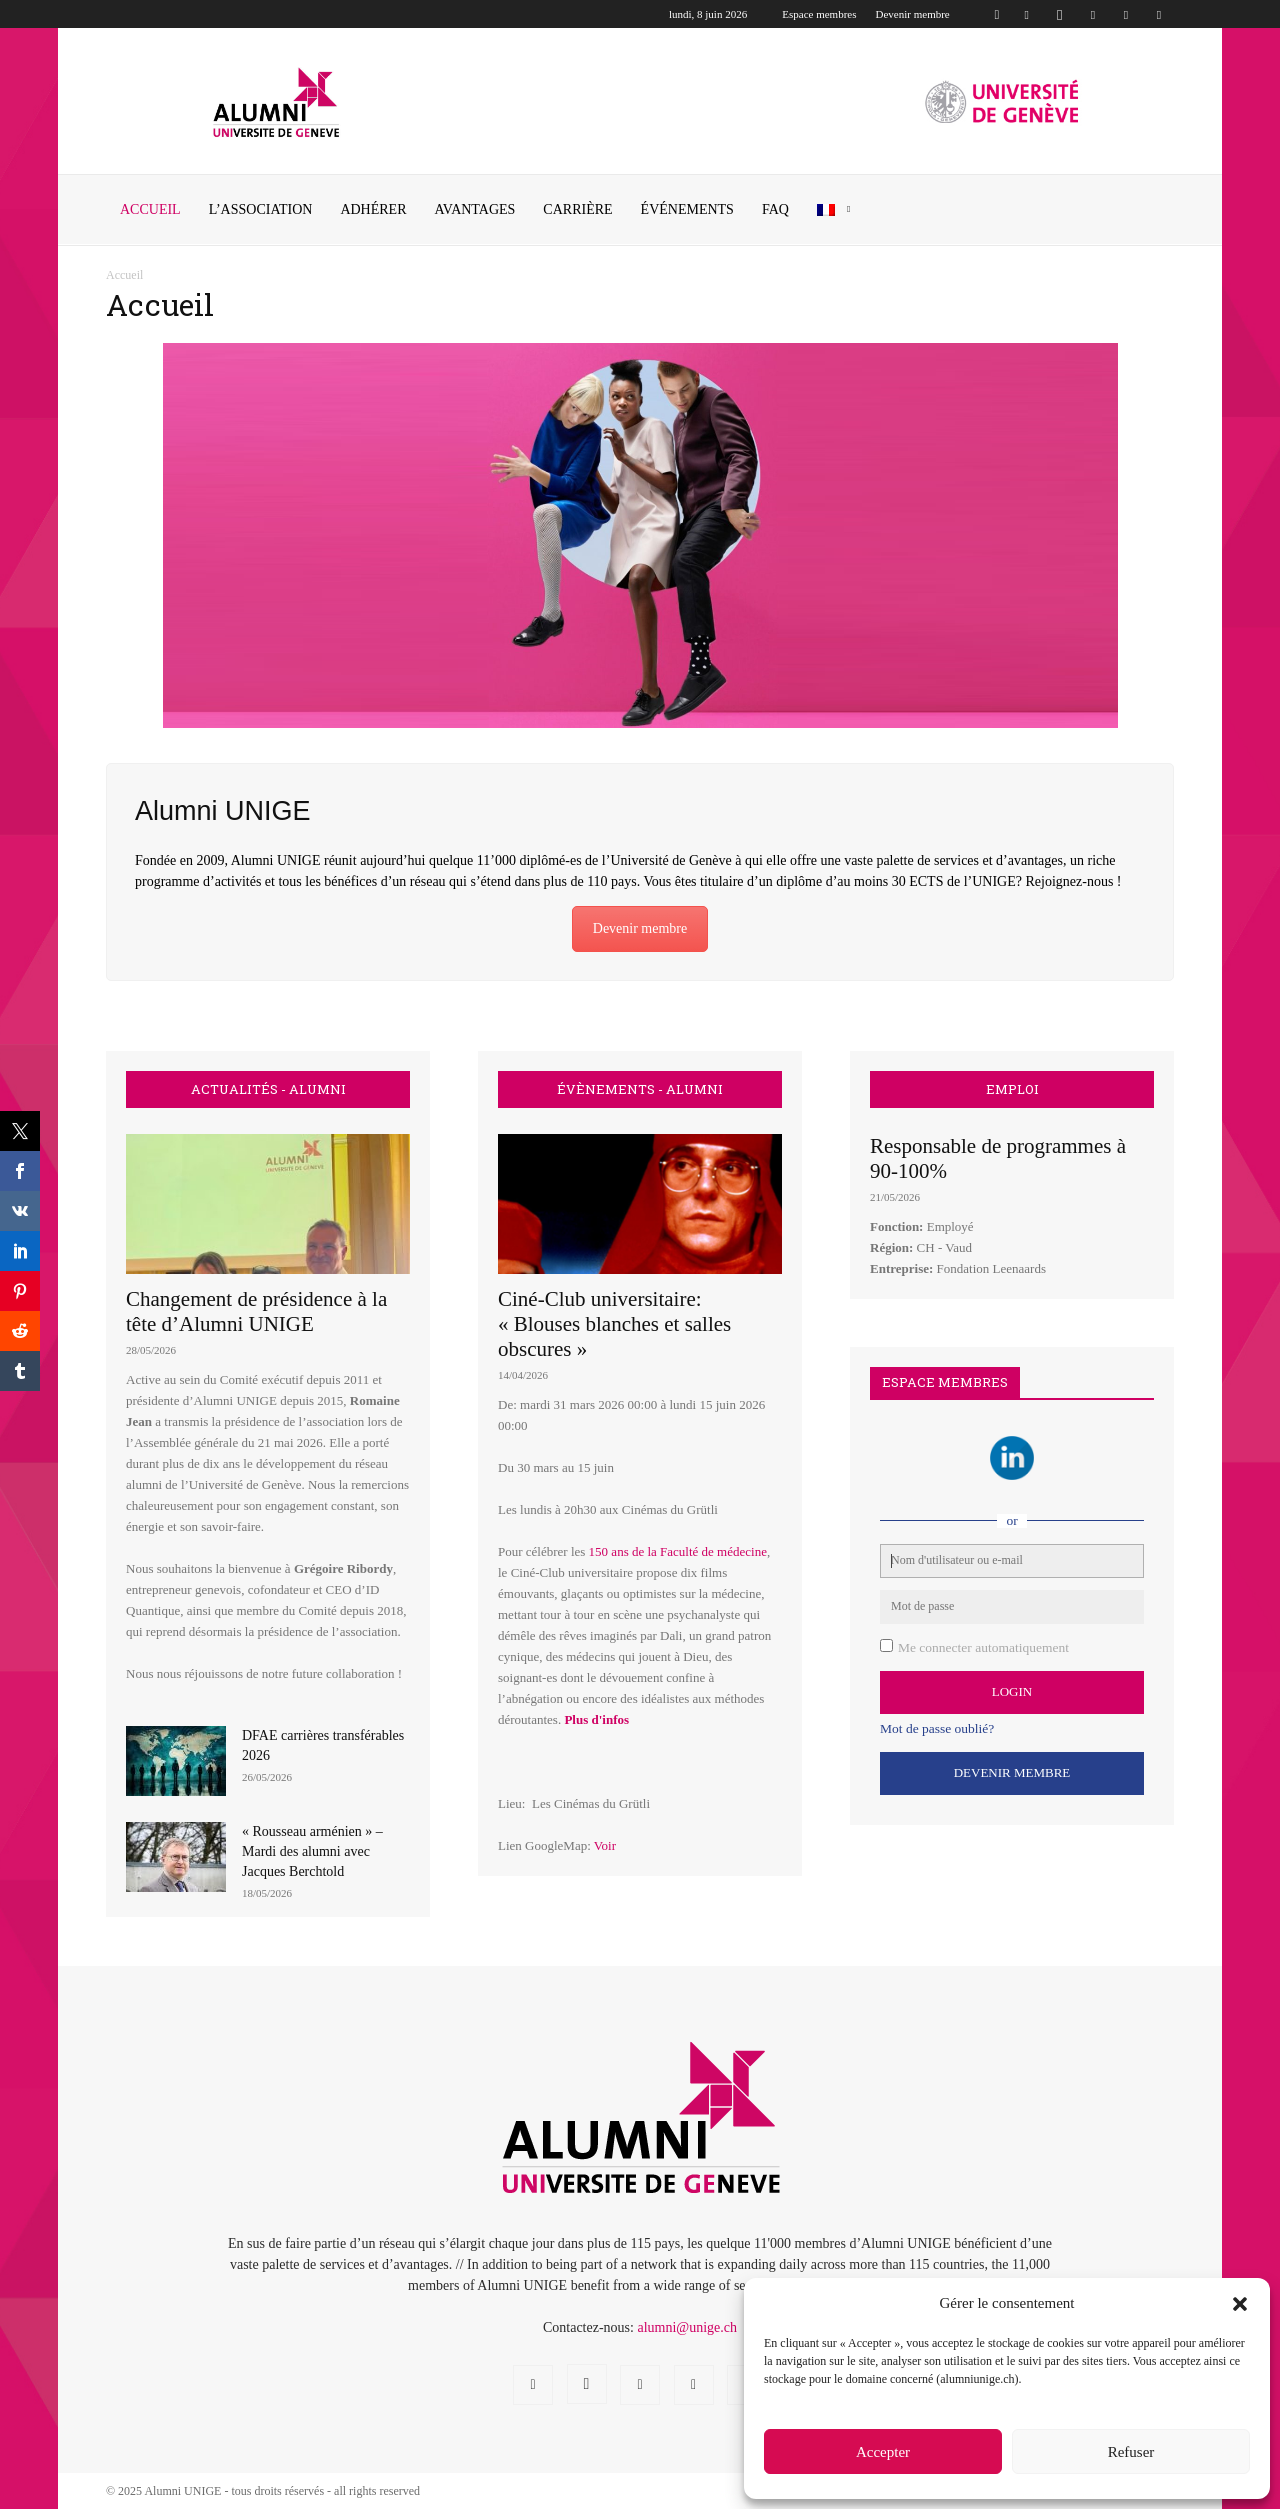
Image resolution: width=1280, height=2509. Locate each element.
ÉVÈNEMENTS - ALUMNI (640, 1089)
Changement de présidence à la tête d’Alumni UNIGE (256, 1311)
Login (1012, 1691)
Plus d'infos (596, 1719)
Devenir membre (913, 14)
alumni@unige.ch (687, 2327)
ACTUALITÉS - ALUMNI (268, 1089)
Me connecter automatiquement (983, 1647)
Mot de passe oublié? (937, 1728)
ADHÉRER (373, 209)
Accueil (150, 209)
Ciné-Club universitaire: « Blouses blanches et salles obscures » (614, 1324)
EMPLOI (1012, 1089)
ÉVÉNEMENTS (687, 209)
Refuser (1131, 2452)
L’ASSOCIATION (261, 209)
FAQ (775, 209)
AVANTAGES (475, 209)
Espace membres (819, 14)
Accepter (883, 2452)
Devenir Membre (1012, 1772)
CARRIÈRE (577, 209)
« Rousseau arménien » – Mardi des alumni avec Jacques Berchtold (312, 1851)
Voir (605, 1845)
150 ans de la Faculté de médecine (678, 1551)
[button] (1240, 2304)
